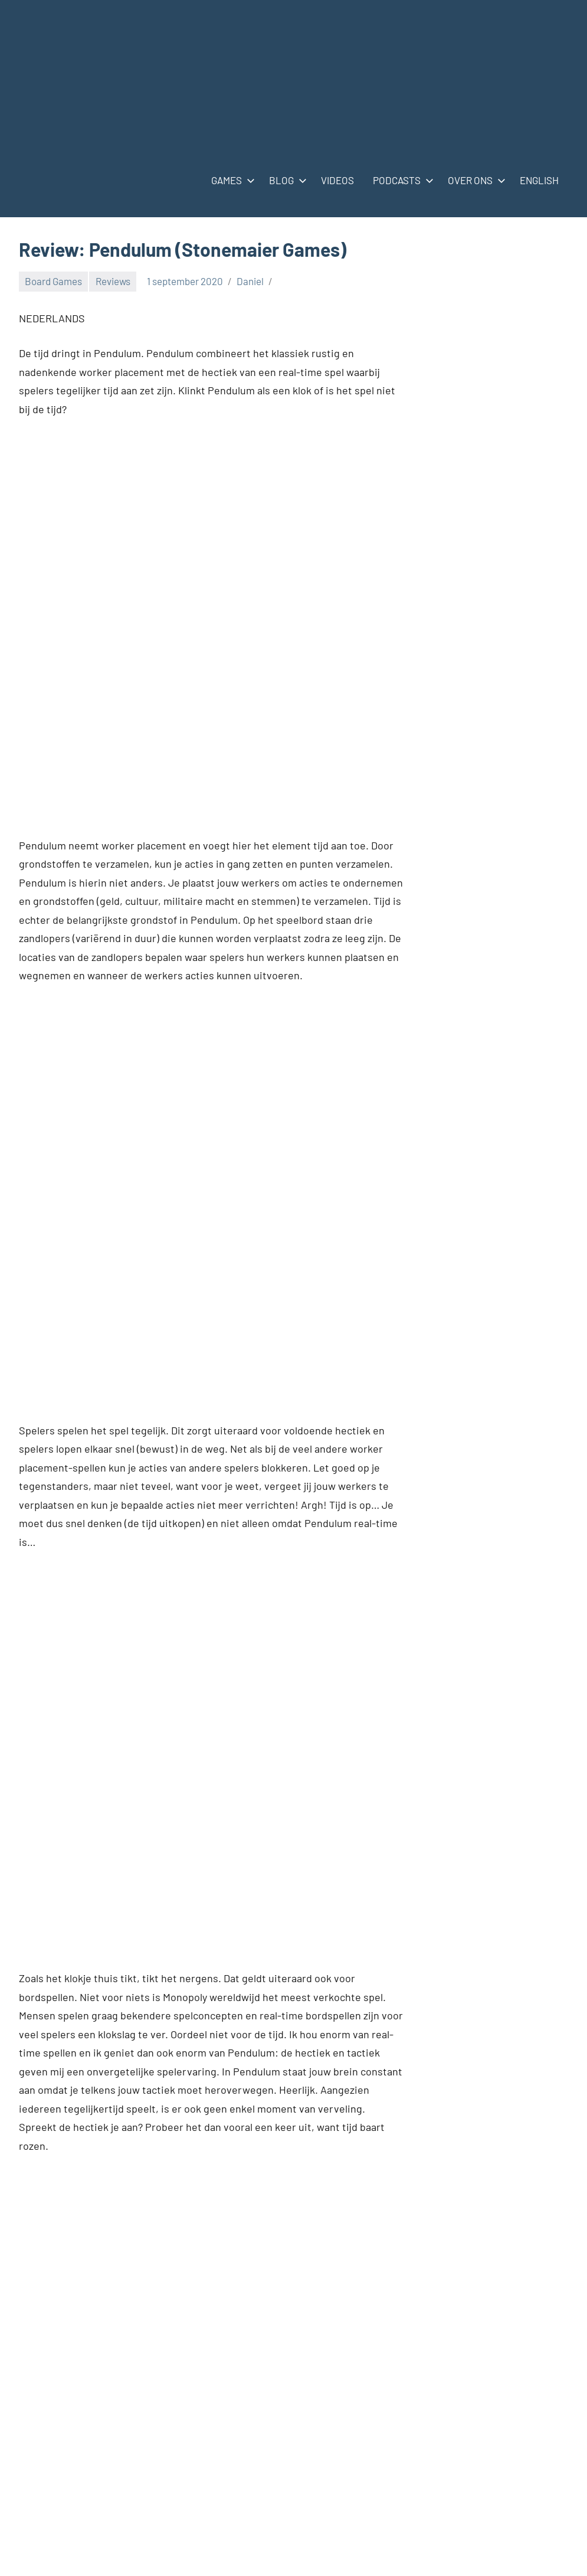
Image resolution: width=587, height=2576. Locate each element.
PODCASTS (401, 180)
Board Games (53, 281)
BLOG (285, 180)
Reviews (113, 281)
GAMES (230, 180)
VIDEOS (337, 180)
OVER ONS (474, 180)
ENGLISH (539, 180)
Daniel (250, 281)
